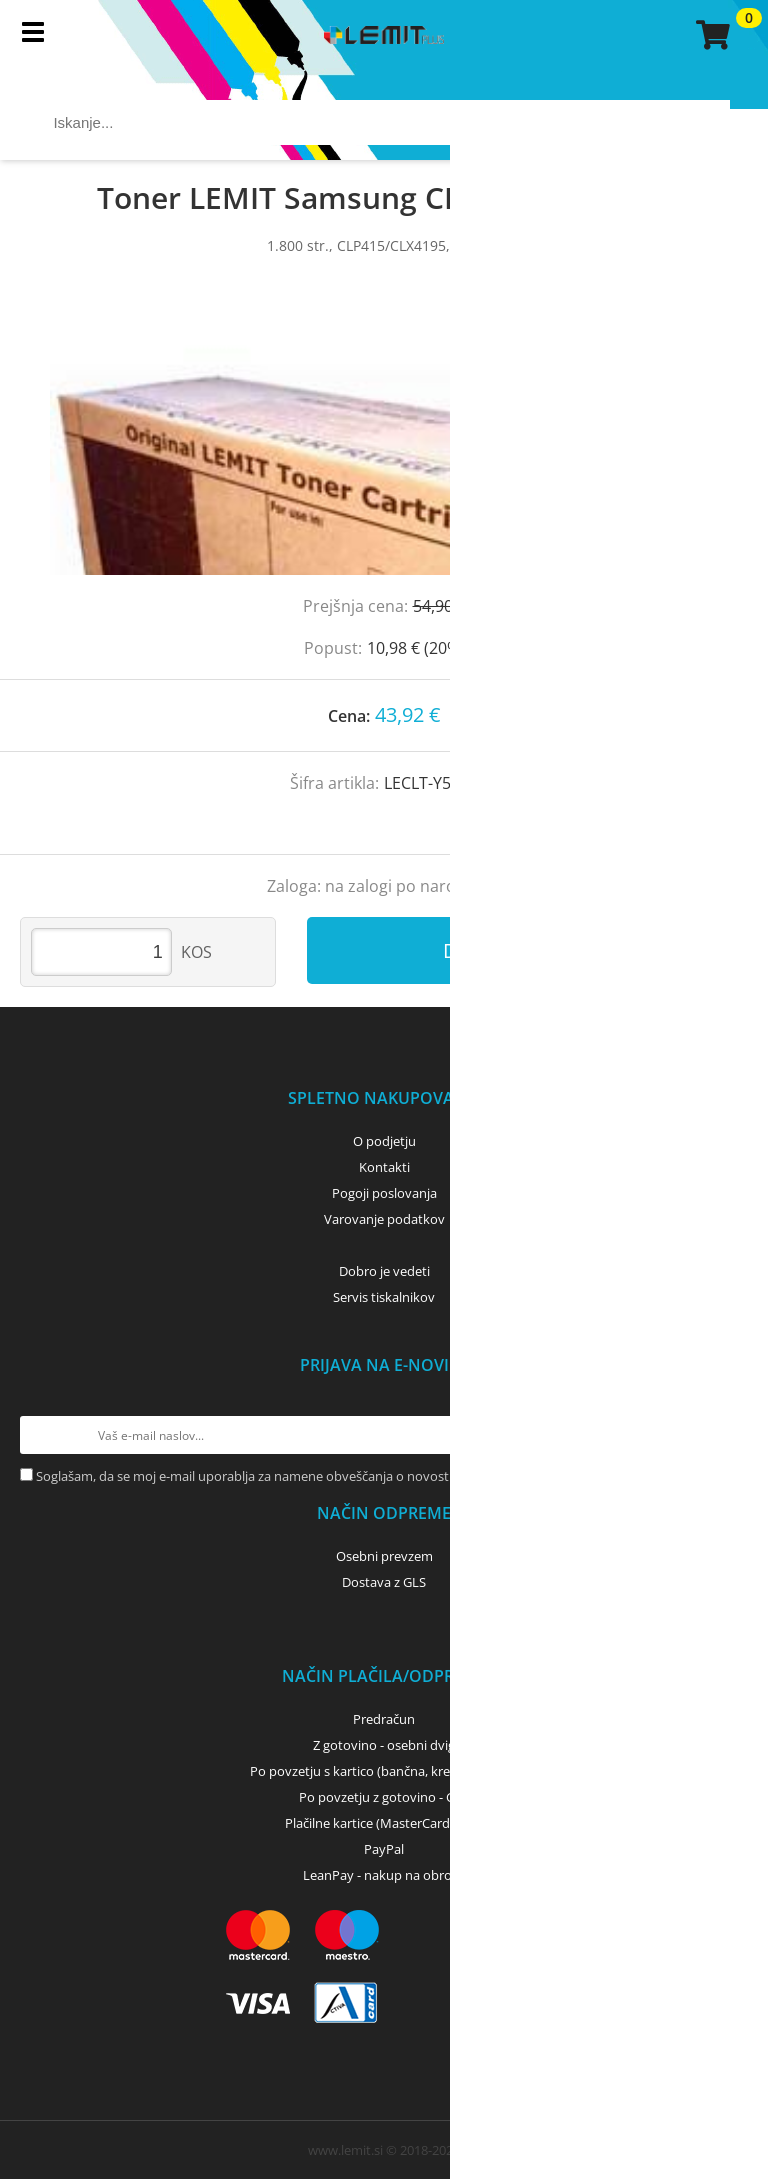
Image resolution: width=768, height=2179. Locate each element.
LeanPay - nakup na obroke (384, 1875)
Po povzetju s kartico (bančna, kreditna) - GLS (384, 1771)
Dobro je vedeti (384, 1271)
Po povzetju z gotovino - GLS (384, 1797)
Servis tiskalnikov (384, 1297)
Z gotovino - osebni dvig (384, 1745)
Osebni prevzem (384, 1556)
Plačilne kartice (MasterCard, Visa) (384, 1823)
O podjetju (384, 1141)
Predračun (384, 1719)
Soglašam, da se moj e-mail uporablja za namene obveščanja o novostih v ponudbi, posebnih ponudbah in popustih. (381, 1476)
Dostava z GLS (384, 1582)
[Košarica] (710, 35)
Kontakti (384, 1167)
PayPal (384, 1849)
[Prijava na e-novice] (729, 1435)
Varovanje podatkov (384, 1219)
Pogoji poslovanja (384, 1193)
